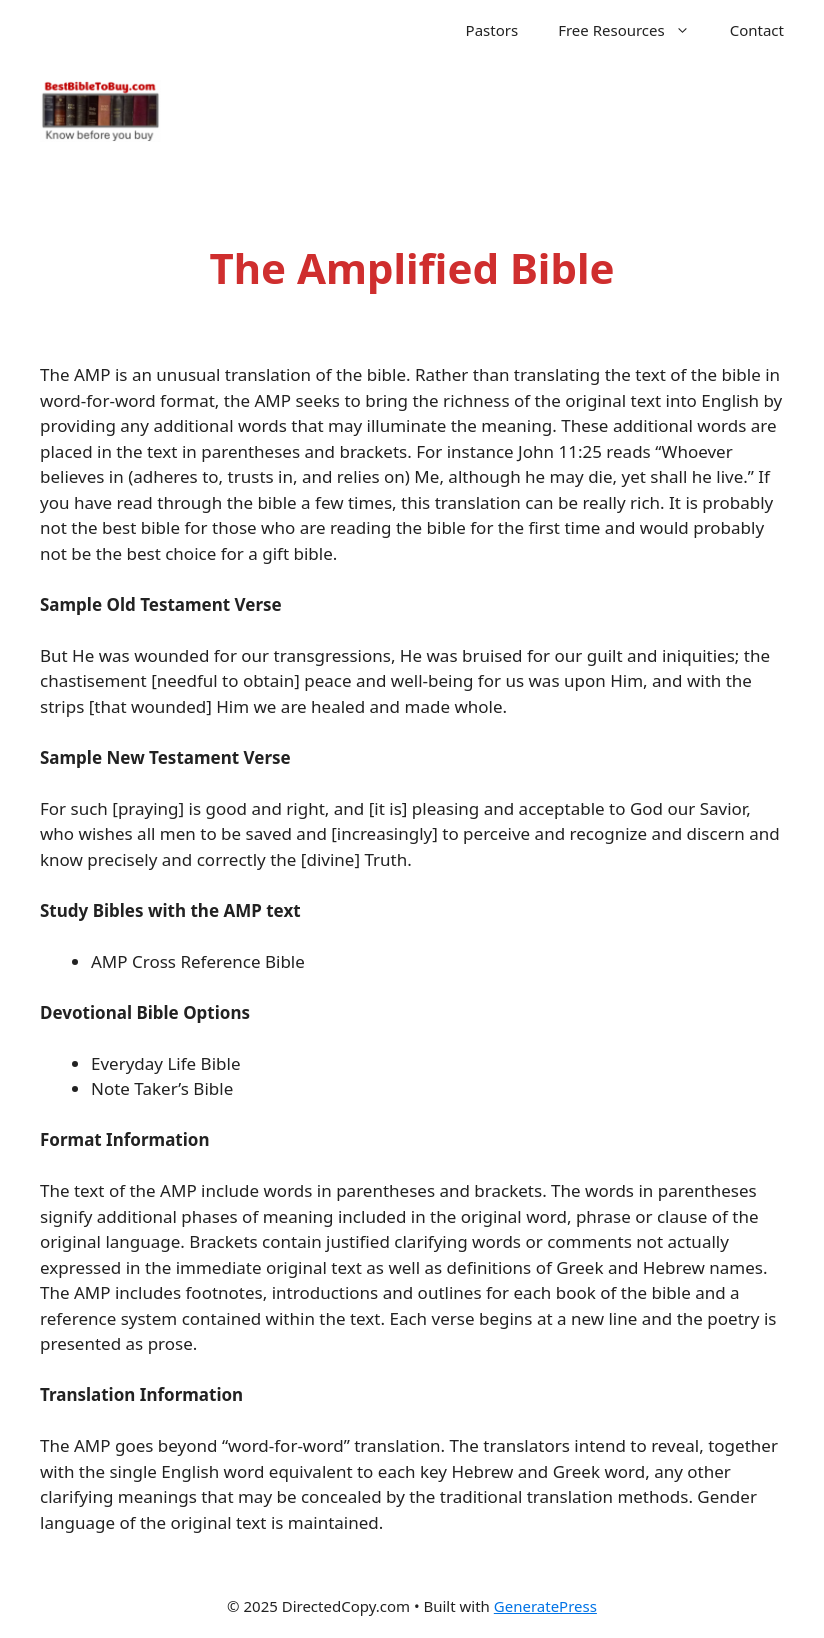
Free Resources (634, 30)
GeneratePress (545, 1606)
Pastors (492, 30)
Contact (757, 30)
